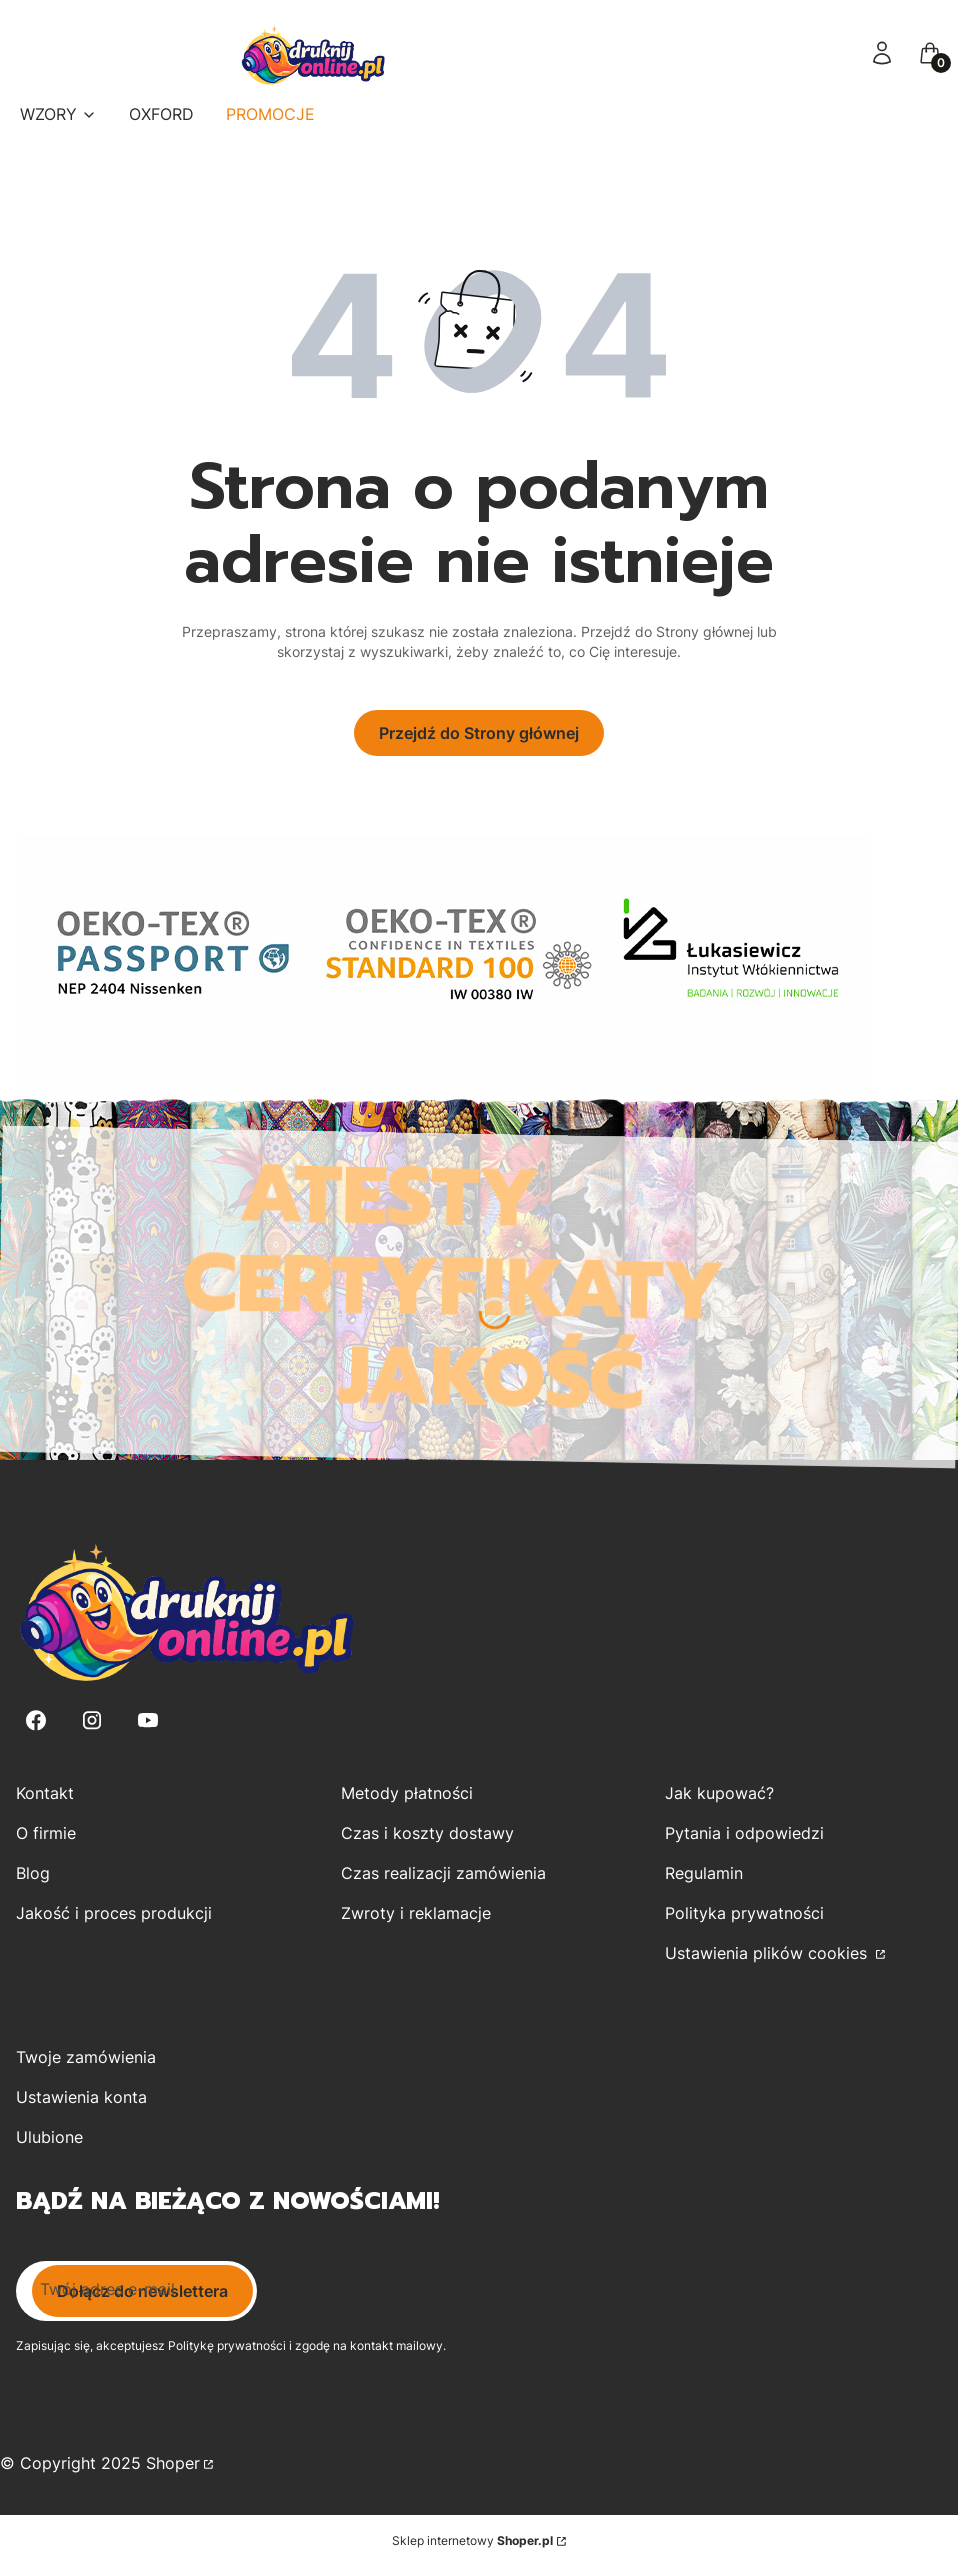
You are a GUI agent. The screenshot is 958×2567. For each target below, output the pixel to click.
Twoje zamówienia (86, 2057)
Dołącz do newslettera (142, 2291)
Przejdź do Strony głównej (479, 733)
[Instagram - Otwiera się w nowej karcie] (92, 1720)
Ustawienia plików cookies (768, 1953)
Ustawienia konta (81, 2097)
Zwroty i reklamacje (416, 1913)
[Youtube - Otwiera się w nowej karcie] (148, 1720)
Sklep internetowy (472, 2540)
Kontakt (45, 1793)
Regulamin (704, 1873)
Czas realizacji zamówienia (443, 1873)
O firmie (46, 1833)
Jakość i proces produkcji (114, 1913)
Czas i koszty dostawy (427, 1833)
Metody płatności (407, 1793)
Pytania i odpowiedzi (744, 1833)
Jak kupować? (719, 1793)
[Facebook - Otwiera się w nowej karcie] (36, 1720)
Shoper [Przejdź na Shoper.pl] (173, 2463)
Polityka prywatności (744, 1913)
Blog (33, 1873)
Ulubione (49, 2137)
